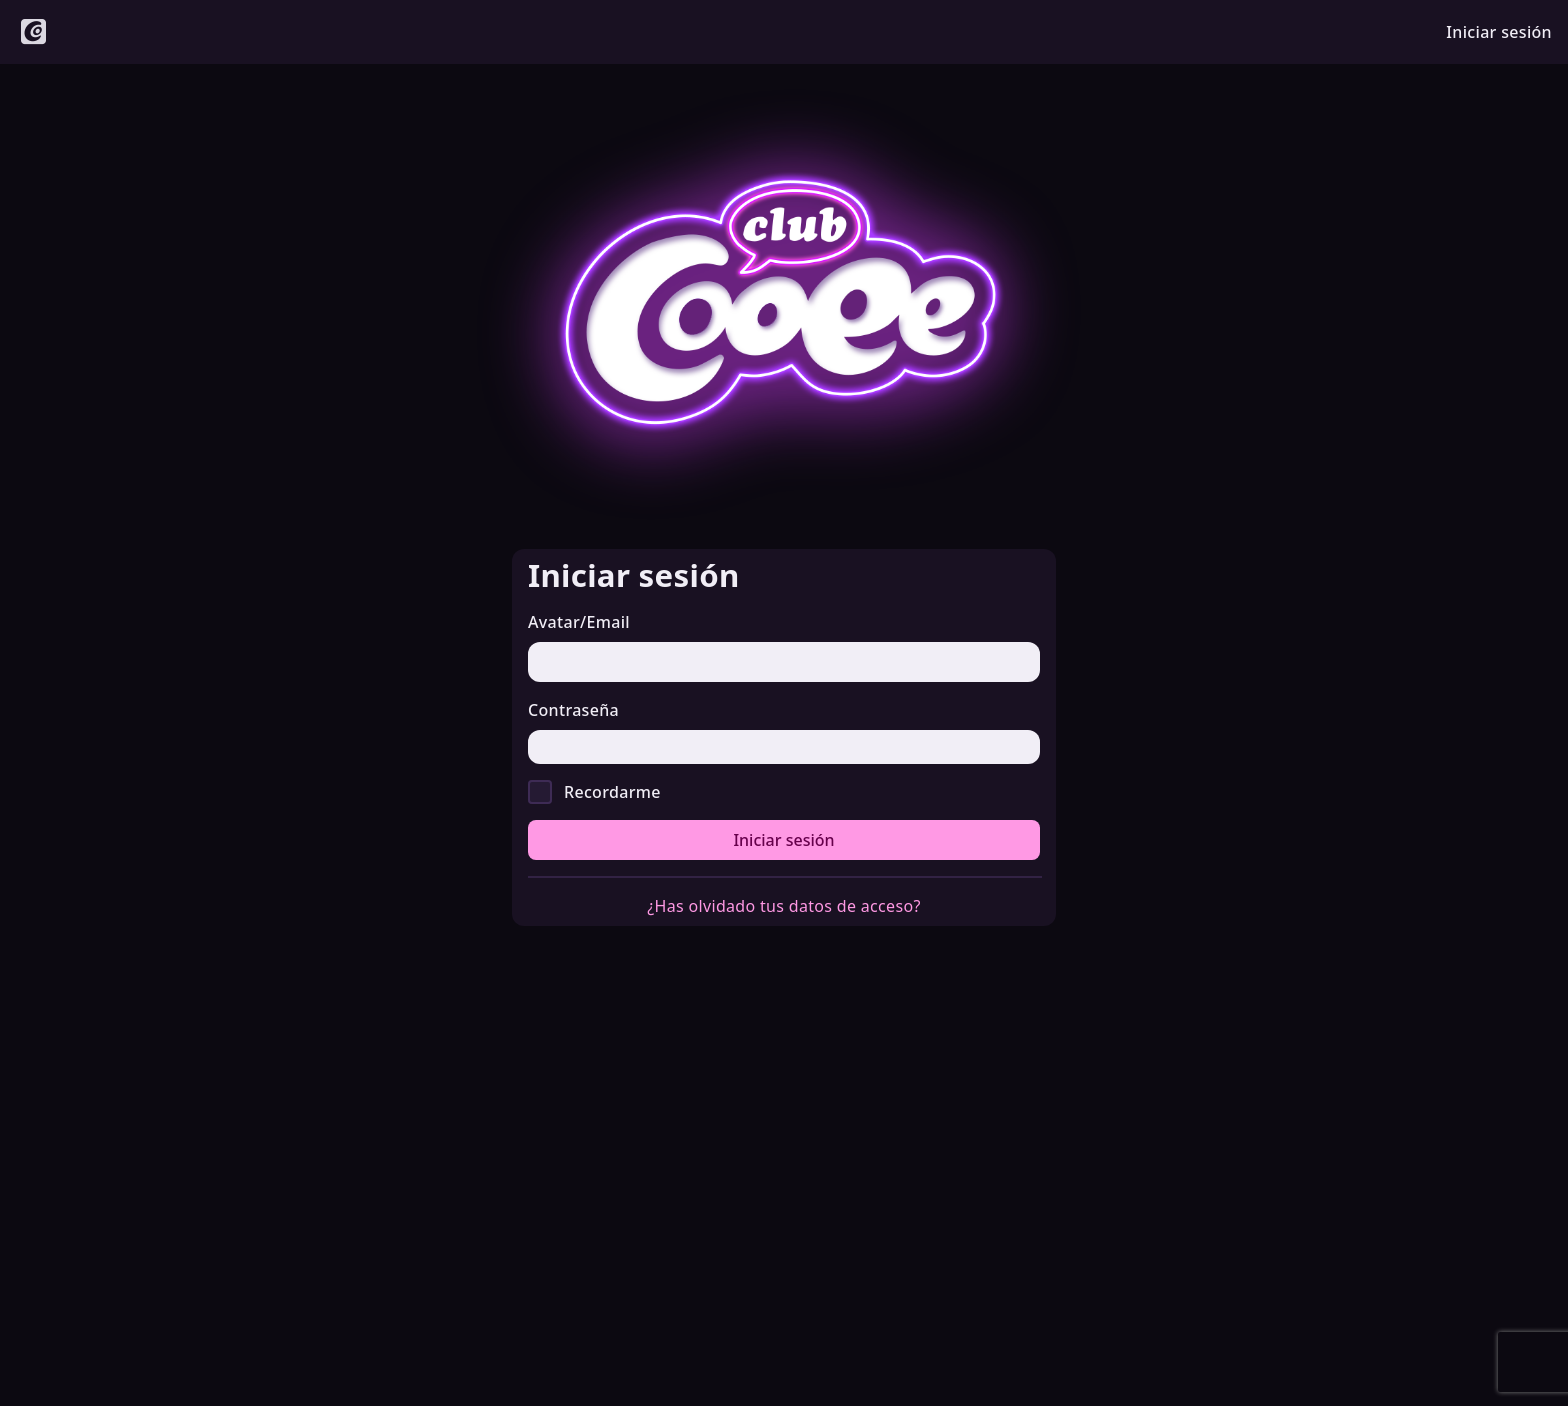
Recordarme (612, 792)
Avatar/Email (579, 622)
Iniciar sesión (783, 840)
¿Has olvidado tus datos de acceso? (783, 906)
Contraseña (573, 710)
